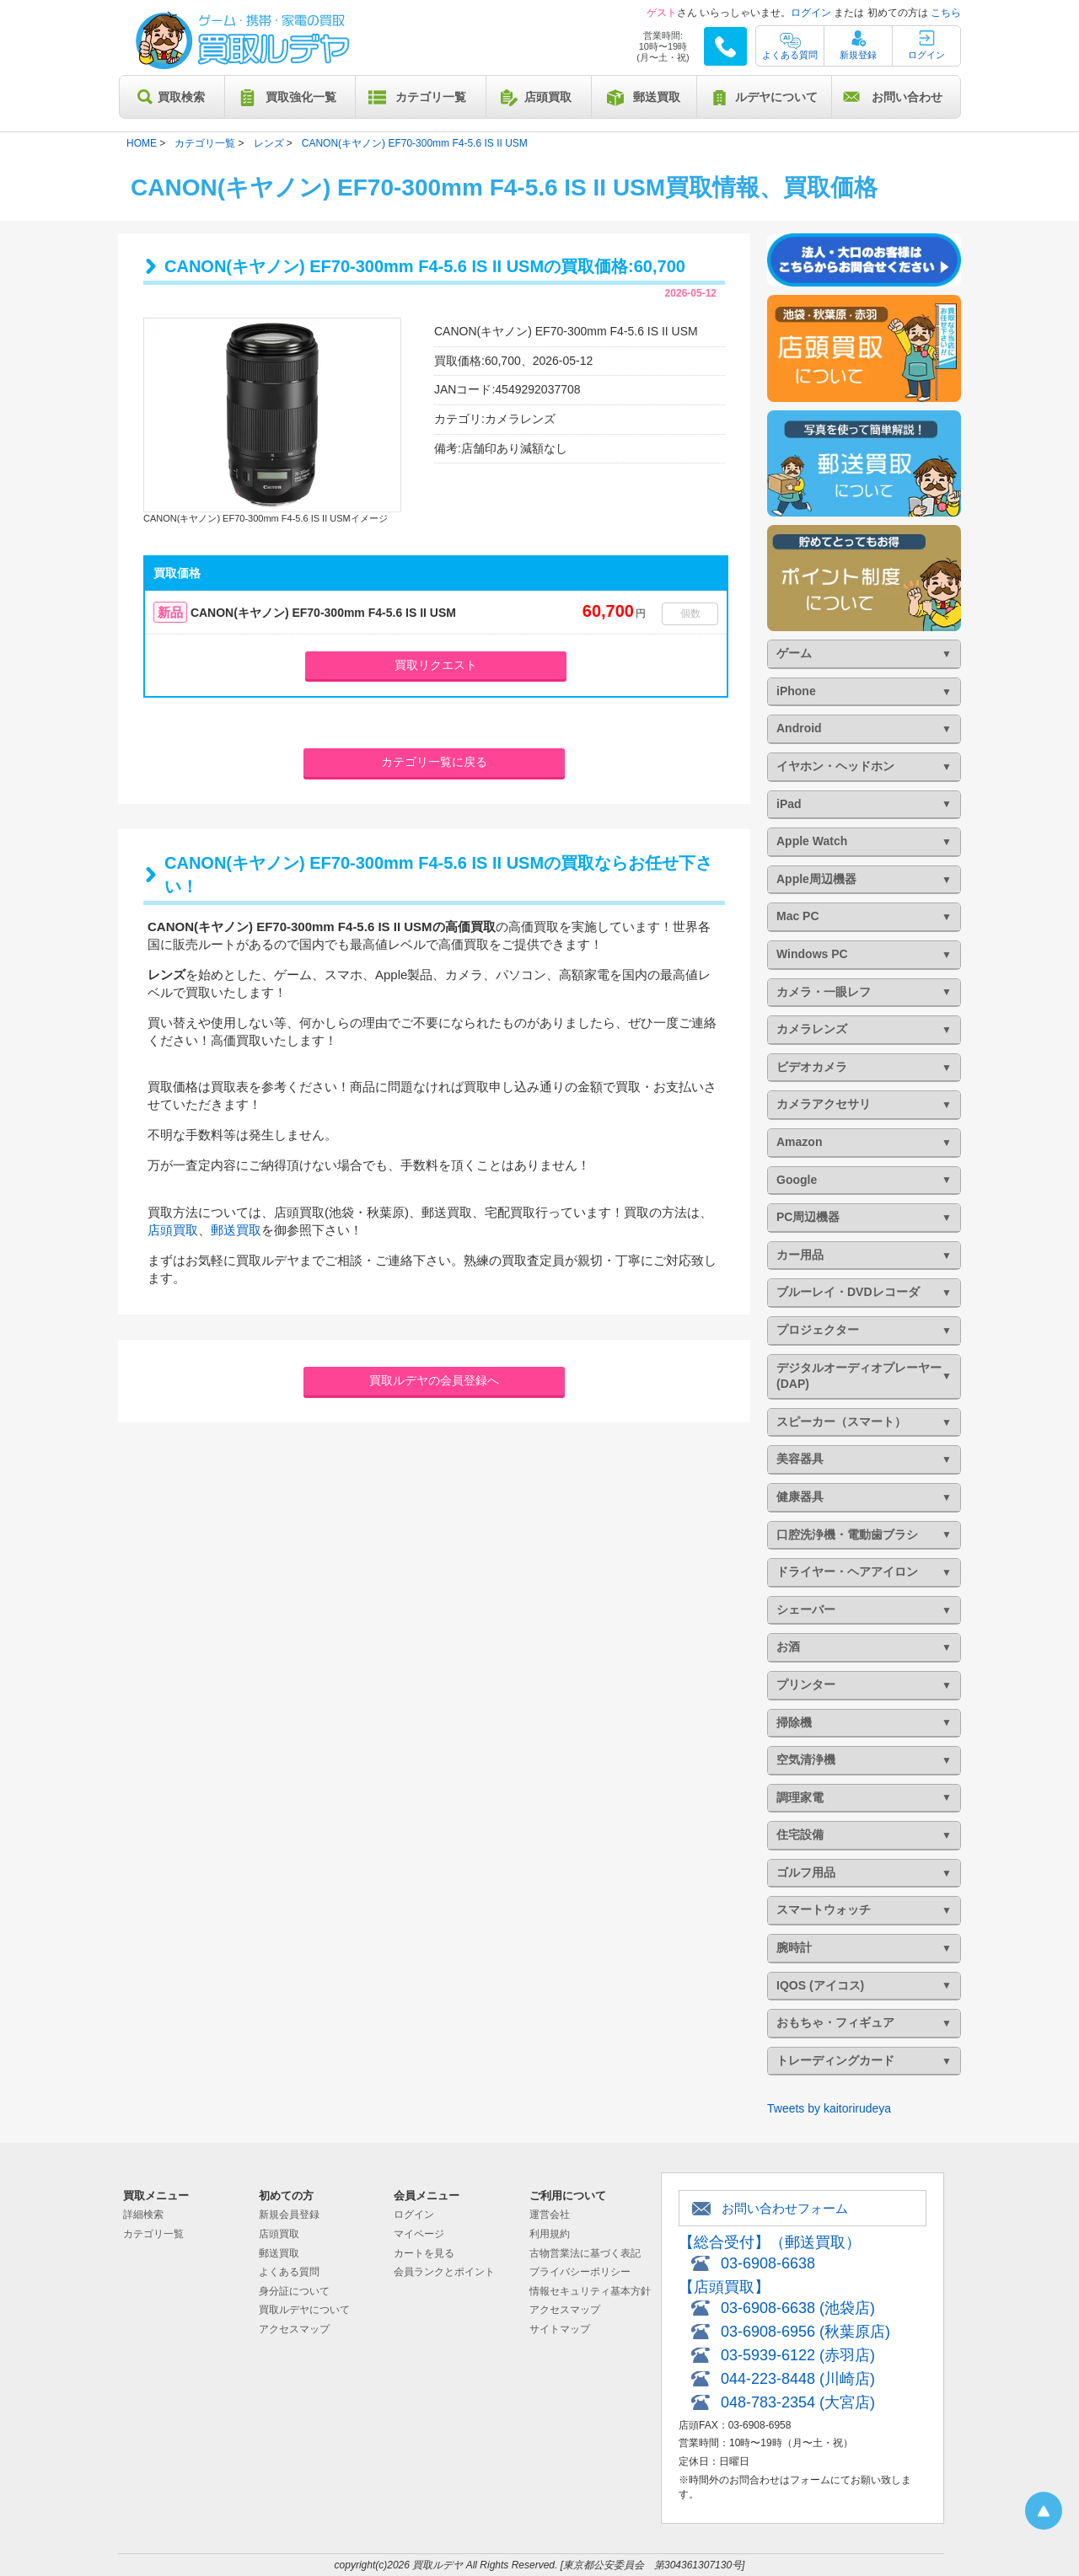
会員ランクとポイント (444, 2272)
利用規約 (549, 2234)
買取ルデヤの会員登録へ (434, 1380)
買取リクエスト (436, 665)
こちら (946, 13)
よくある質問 (790, 55)
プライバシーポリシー (580, 2272)
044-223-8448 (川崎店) (798, 2378)
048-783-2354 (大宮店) (798, 2402)
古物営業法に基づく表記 (585, 2253)
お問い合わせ (907, 97)
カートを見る (424, 2253)
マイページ (419, 2234)
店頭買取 (548, 97)
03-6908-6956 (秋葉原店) (805, 2331)
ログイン (811, 13)
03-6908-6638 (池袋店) (798, 2308)
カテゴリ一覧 (430, 97)
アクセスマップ (294, 2329)
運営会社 (549, 2214)
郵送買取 (656, 97)
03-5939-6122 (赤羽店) (798, 2355)
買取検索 (181, 97)
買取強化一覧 (301, 97)
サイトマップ (559, 2329)
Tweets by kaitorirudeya (829, 2108)
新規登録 (858, 55)
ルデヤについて (776, 97)
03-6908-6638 (768, 2263)
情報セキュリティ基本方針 (590, 2291)
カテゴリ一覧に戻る (434, 762)
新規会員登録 (289, 2214)
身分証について (294, 2291)
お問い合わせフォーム (785, 2208)
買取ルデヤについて (304, 2310)
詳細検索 (143, 2214)
